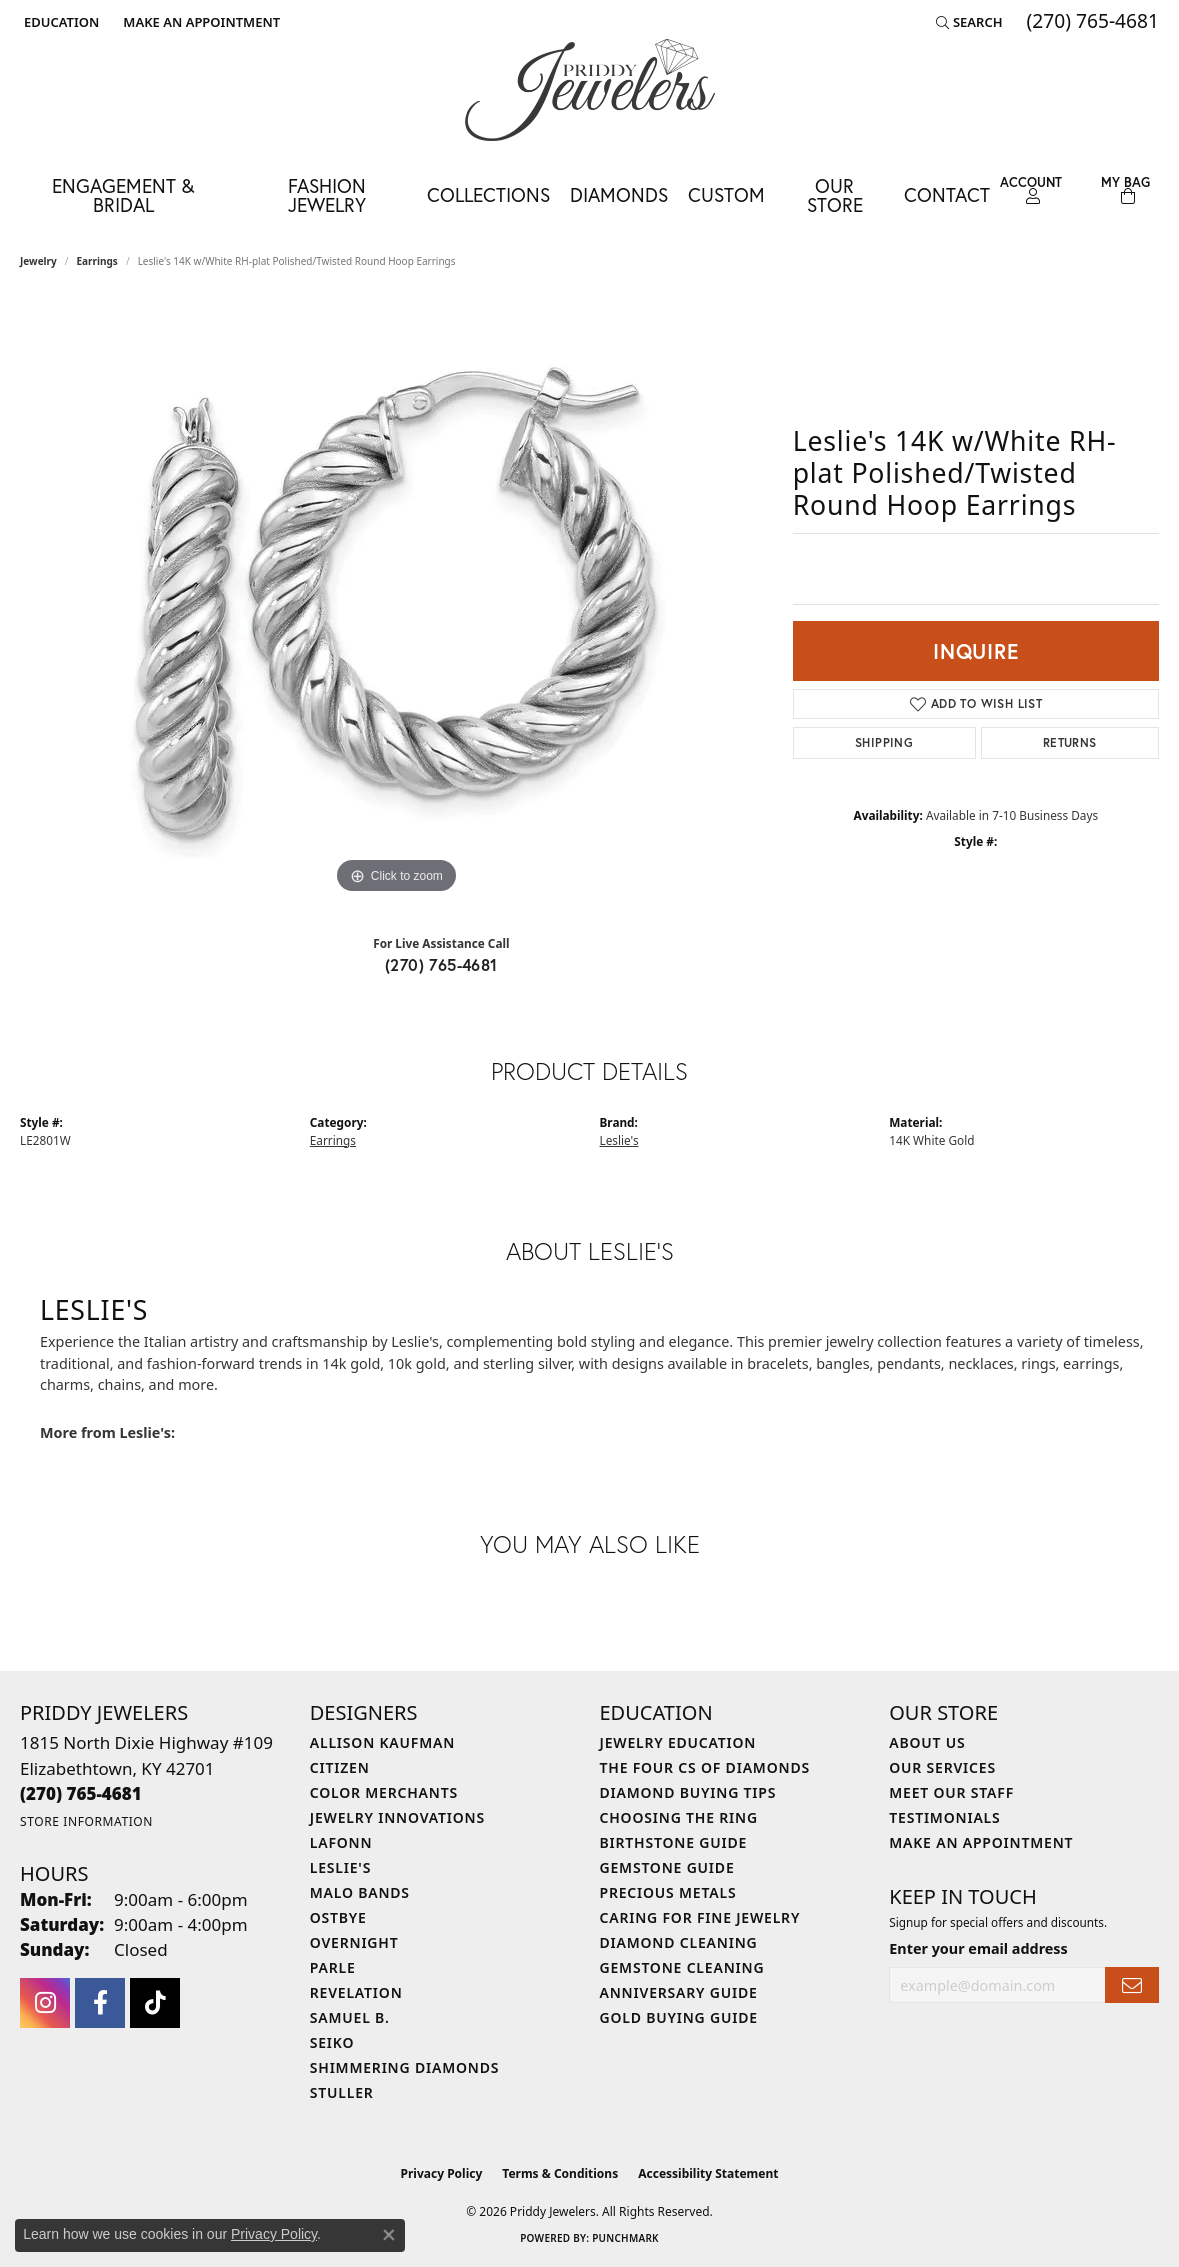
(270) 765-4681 (441, 964)
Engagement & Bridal (123, 195)
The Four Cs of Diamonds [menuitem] (705, 1767)
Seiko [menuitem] (332, 2042)
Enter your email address (978, 1948)
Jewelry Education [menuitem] (678, 1742)
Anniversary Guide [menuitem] (679, 1992)
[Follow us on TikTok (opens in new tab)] (155, 2003)
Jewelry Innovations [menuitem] (397, 1817)
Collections (488, 194)
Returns (1070, 742)
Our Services (942, 1767)
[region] (396, 599)
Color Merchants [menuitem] (384, 1792)
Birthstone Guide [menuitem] (674, 1842)
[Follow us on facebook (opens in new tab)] (100, 2003)
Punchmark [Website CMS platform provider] (625, 2238)
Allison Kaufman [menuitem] (382, 1742)
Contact (947, 194)
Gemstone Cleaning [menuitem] (682, 1967)
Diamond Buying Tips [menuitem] (688, 1792)
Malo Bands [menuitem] (360, 1892)
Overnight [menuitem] (354, 1942)
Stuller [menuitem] (342, 2092)
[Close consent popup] (389, 2235)
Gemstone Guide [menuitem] (667, 1867)
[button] (59, 22)
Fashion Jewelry (327, 195)
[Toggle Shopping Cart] (1125, 190)
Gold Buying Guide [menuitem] (679, 2017)
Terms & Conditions (560, 2173)
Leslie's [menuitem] (340, 1867)
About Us (927, 1742)
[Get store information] (86, 1821)
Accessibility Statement (708, 2173)
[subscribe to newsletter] (1132, 1985)
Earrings (97, 261)
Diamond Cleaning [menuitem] (679, 1942)
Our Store (835, 195)
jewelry (38, 261)
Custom (726, 194)
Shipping (884, 742)
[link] (199, 22)
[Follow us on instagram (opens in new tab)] (45, 2003)
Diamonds (619, 194)
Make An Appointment (981, 1842)
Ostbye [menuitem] (338, 1917)
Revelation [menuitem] (356, 1992)
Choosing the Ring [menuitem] (679, 1817)
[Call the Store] (81, 1793)
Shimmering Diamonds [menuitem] (405, 2067)
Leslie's (619, 1140)
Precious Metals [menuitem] (668, 1892)
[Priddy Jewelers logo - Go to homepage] (590, 90)
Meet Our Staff (951, 1792)
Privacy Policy (442, 2173)
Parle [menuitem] (333, 1967)
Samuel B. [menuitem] (350, 2017)
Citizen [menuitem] (340, 1767)
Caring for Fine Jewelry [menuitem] (700, 1917)
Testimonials (944, 1817)
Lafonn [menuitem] (341, 1842)
